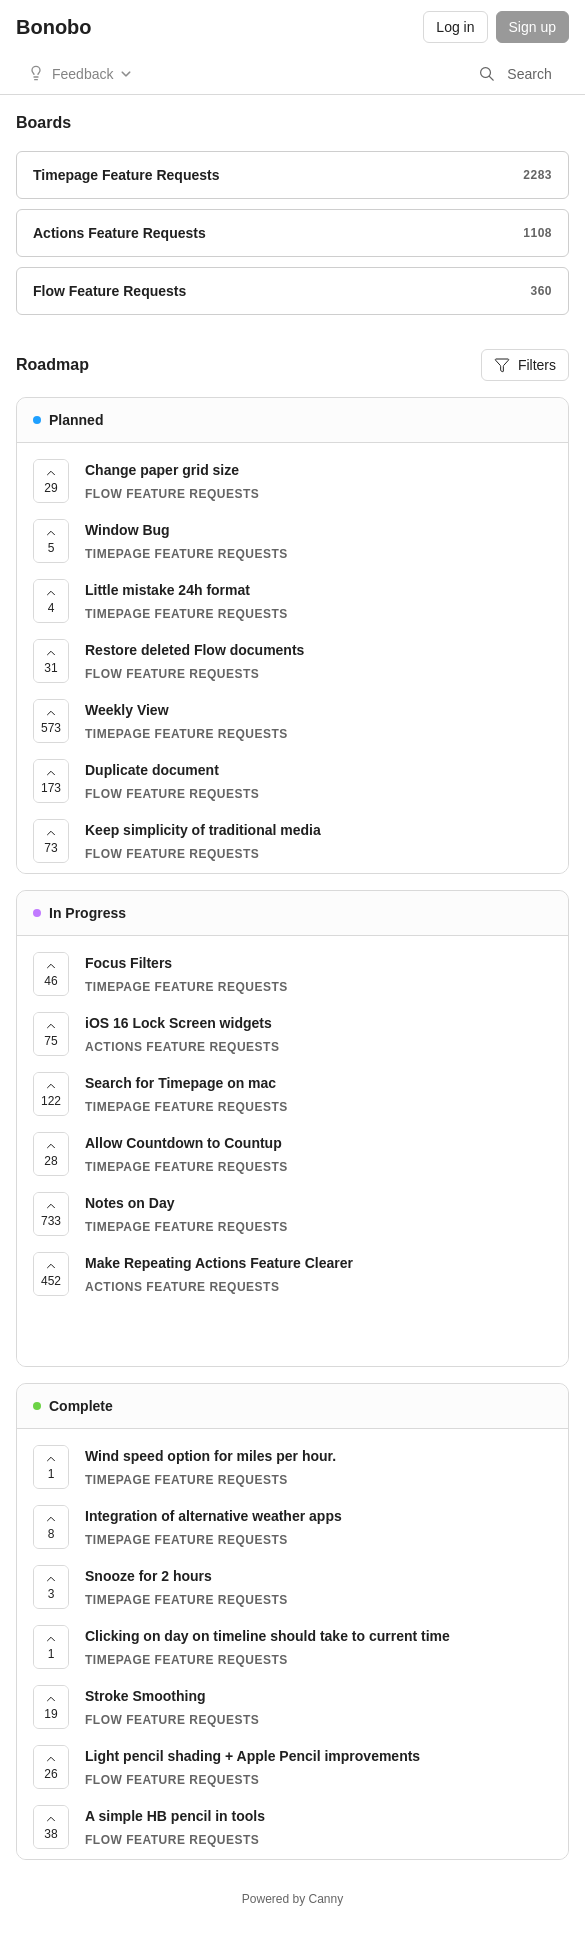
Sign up (532, 27)
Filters (525, 365)
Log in (455, 27)
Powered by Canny (292, 1899)
